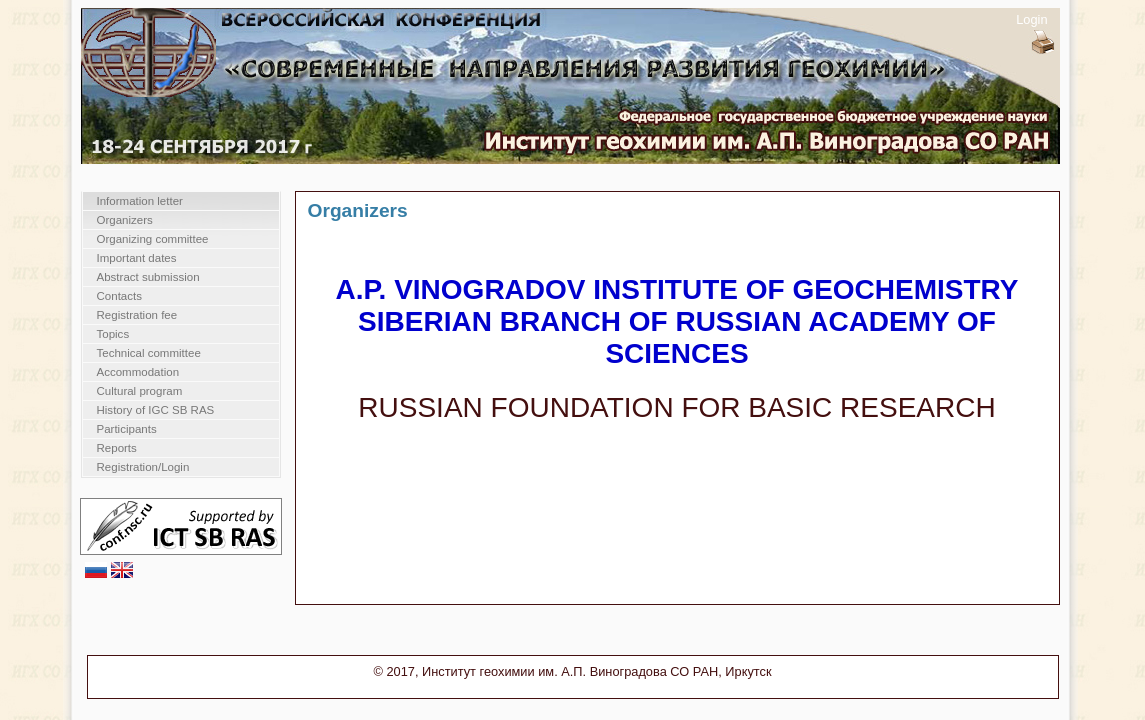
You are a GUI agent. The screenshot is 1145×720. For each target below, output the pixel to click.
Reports (117, 448)
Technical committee (149, 353)
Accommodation (138, 372)
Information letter (140, 201)
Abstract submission (148, 277)
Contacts (119, 296)
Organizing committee (153, 239)
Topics (113, 334)
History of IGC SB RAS (156, 410)
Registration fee (137, 315)
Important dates (137, 258)
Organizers (125, 220)
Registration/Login (143, 467)
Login (1031, 19)
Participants (127, 429)
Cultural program (140, 391)
